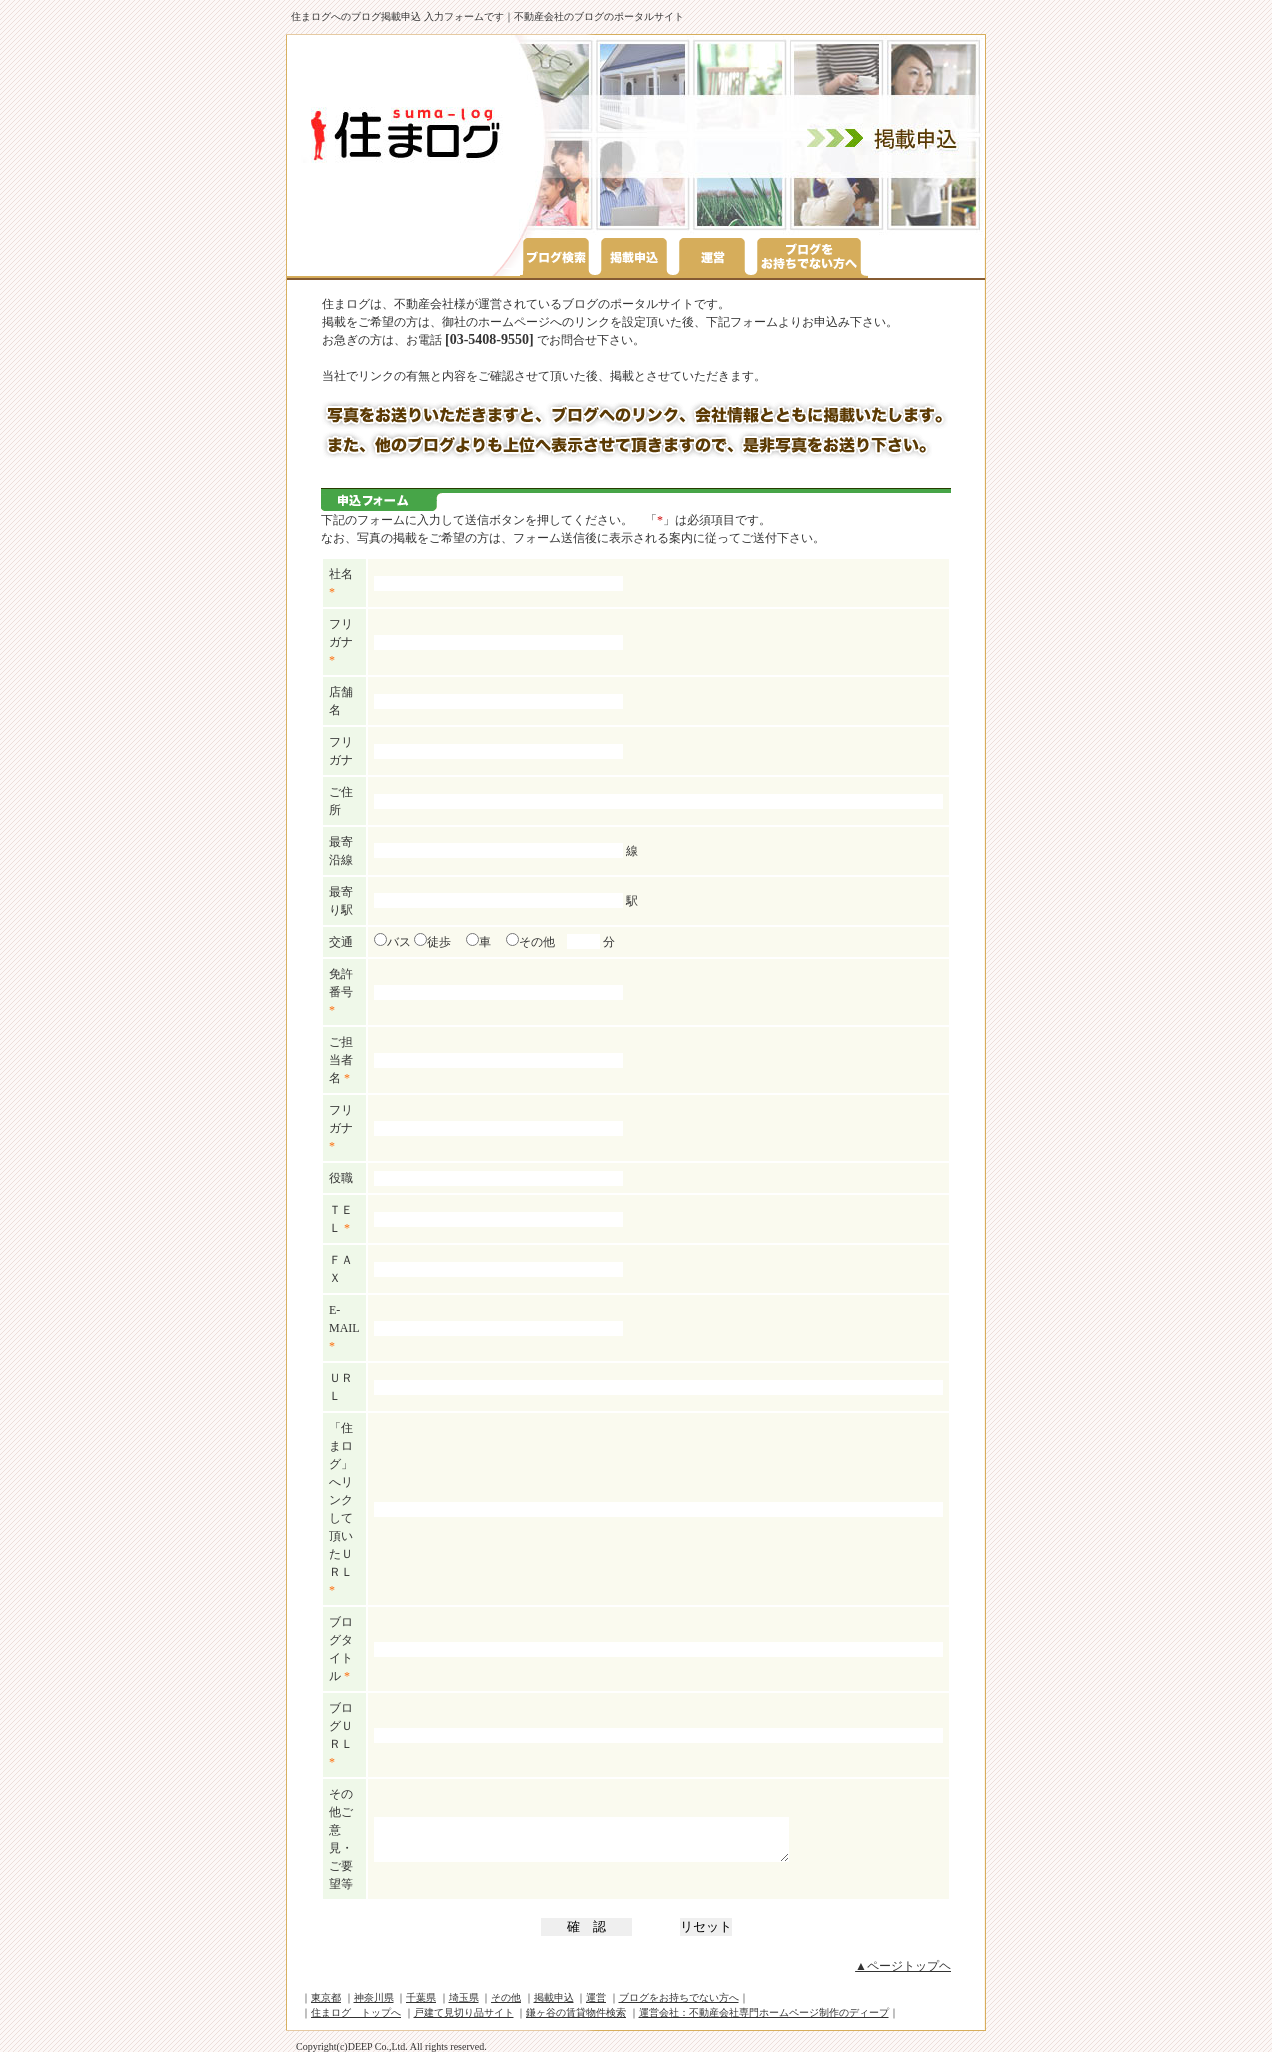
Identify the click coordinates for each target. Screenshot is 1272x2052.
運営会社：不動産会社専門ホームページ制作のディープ (764, 2012)
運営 (596, 1997)
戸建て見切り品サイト (464, 2012)
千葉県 (421, 1997)
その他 (530, 942)
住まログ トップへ (356, 2012)
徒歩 (432, 942)
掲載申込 (554, 1997)
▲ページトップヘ (903, 1966)
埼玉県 (464, 1997)
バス (392, 942)
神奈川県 (374, 1997)
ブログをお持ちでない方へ (679, 1997)
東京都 (326, 1997)
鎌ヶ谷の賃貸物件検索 (576, 2012)
